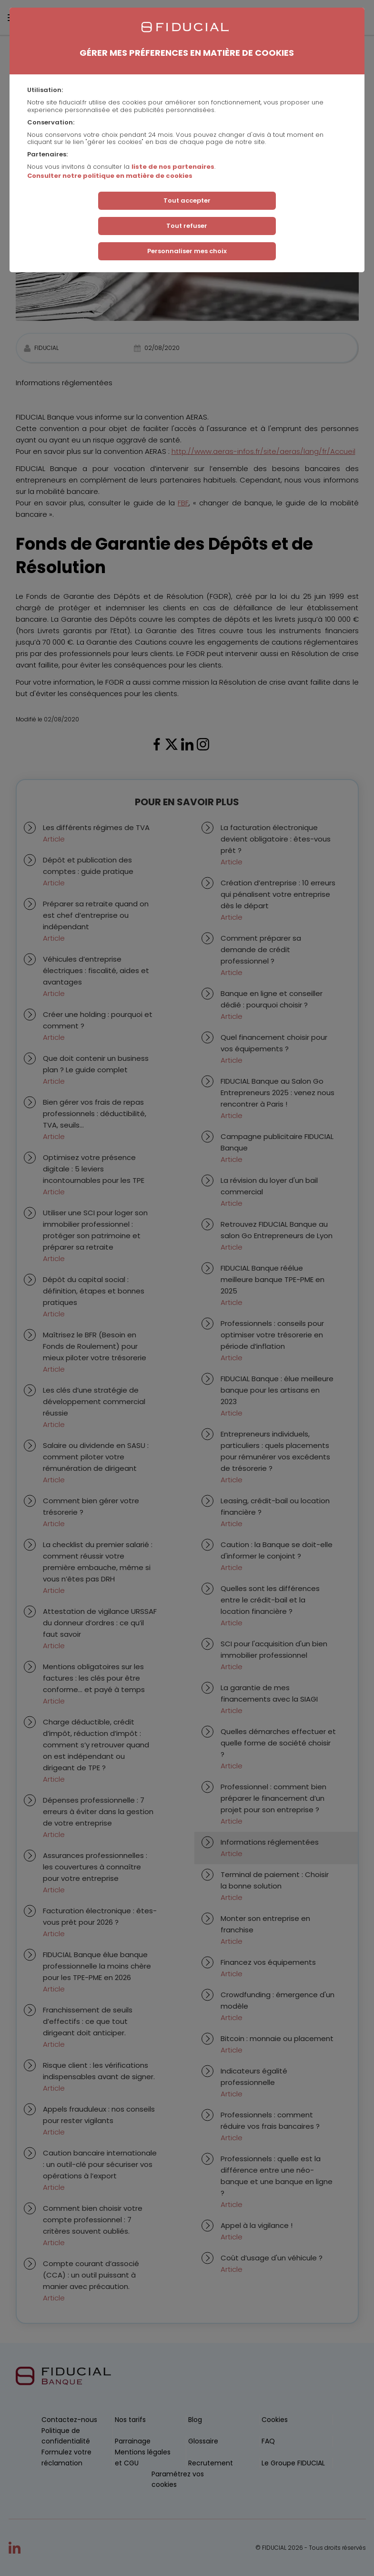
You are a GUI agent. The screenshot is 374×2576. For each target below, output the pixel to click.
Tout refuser (186, 225)
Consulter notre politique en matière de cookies (109, 175)
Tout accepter (187, 200)
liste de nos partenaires (172, 166)
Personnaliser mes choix (187, 251)
